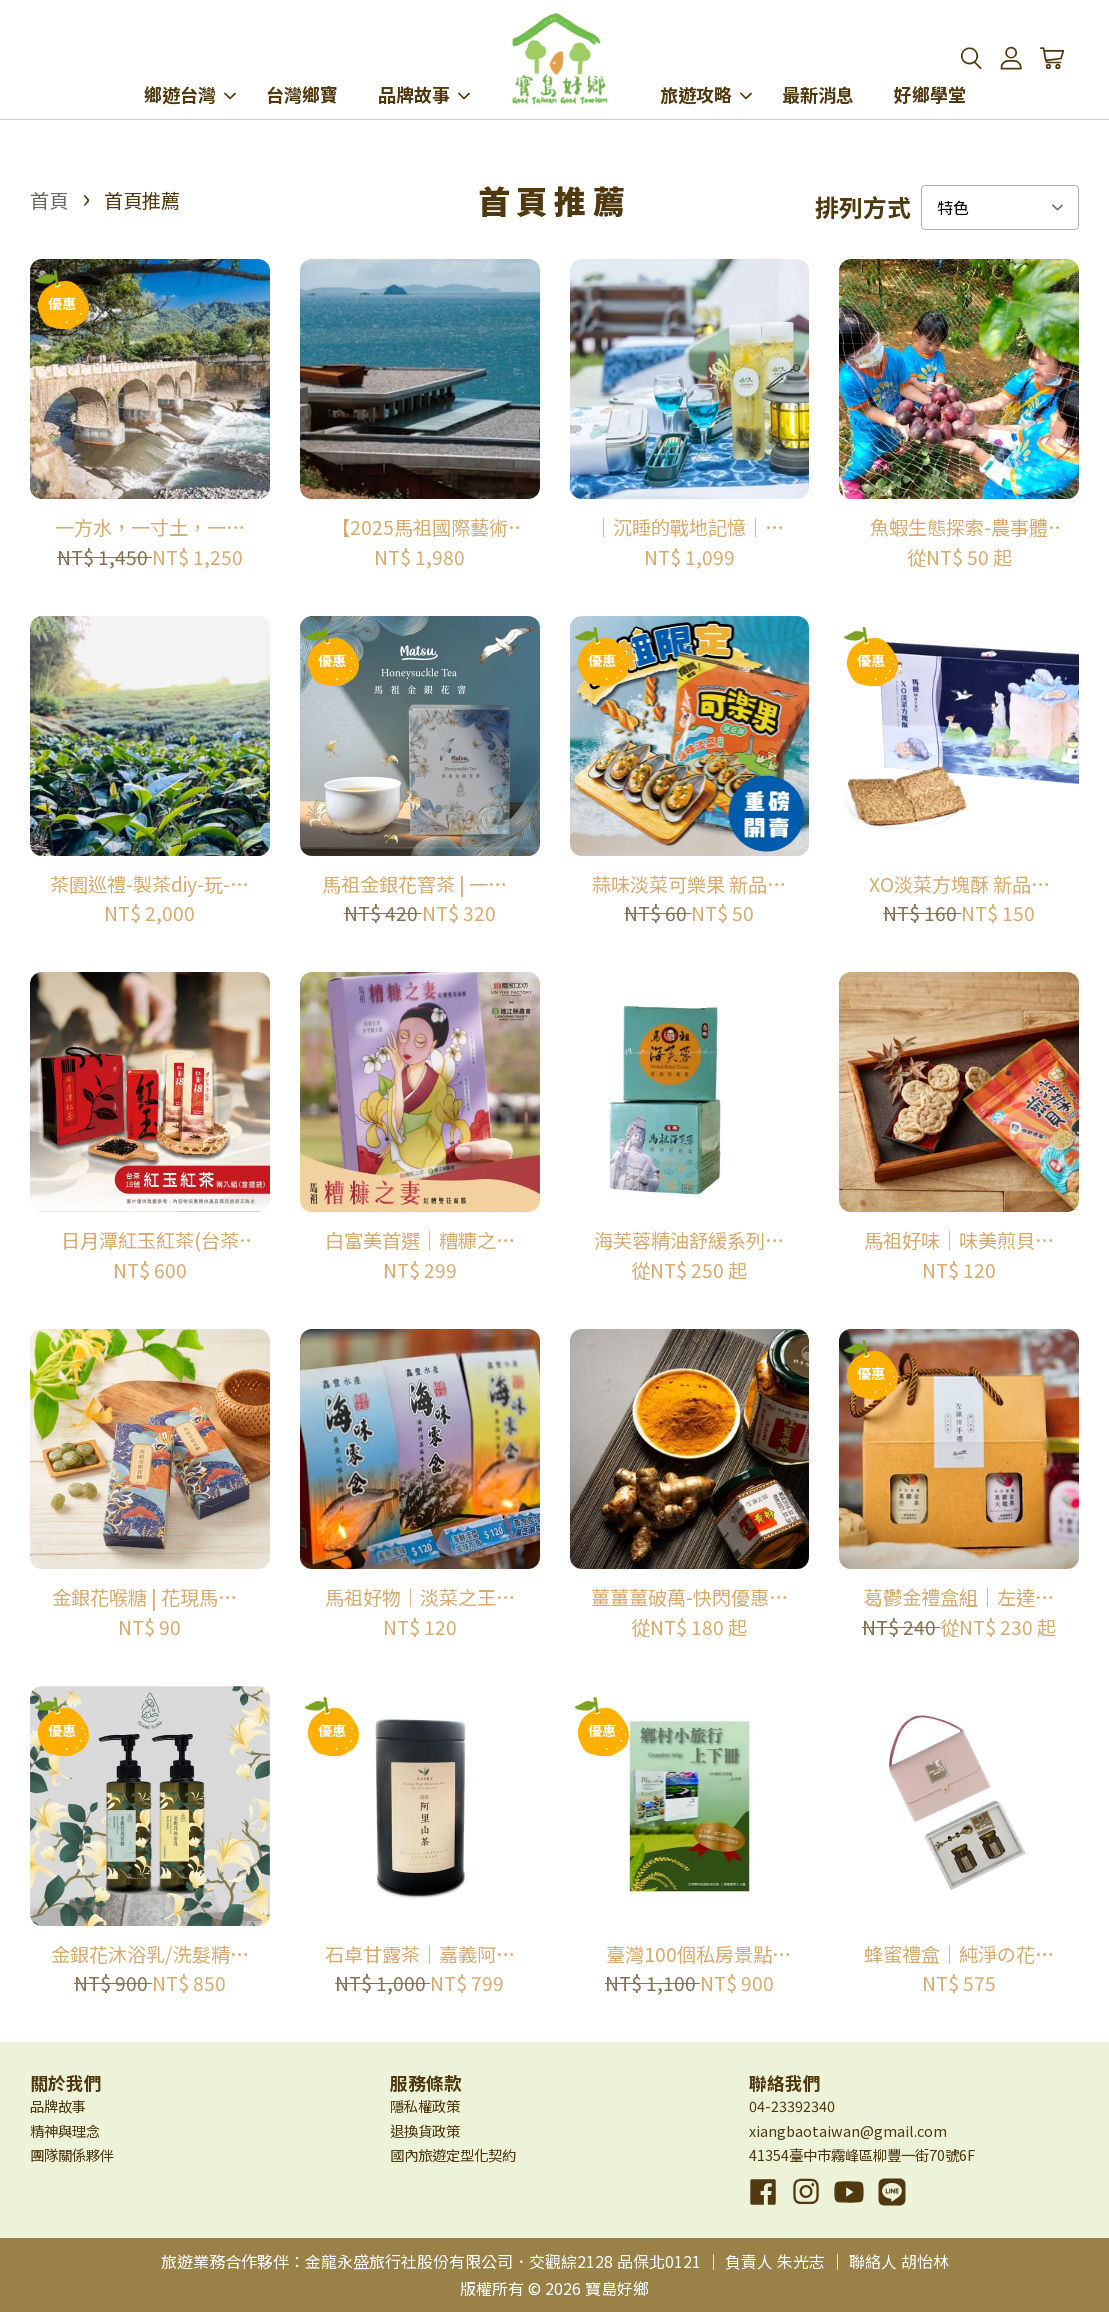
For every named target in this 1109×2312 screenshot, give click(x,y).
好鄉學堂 (930, 68)
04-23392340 (792, 2105)
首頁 (49, 200)
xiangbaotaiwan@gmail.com (848, 2130)
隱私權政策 (425, 2105)
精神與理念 (65, 2130)
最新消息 (818, 68)
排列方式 (863, 207)
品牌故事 (424, 68)
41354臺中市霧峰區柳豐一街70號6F (862, 2154)
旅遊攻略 (706, 68)
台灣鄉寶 (302, 68)
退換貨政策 (425, 2130)
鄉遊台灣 (190, 68)
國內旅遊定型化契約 (453, 2154)
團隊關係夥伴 (72, 2154)
